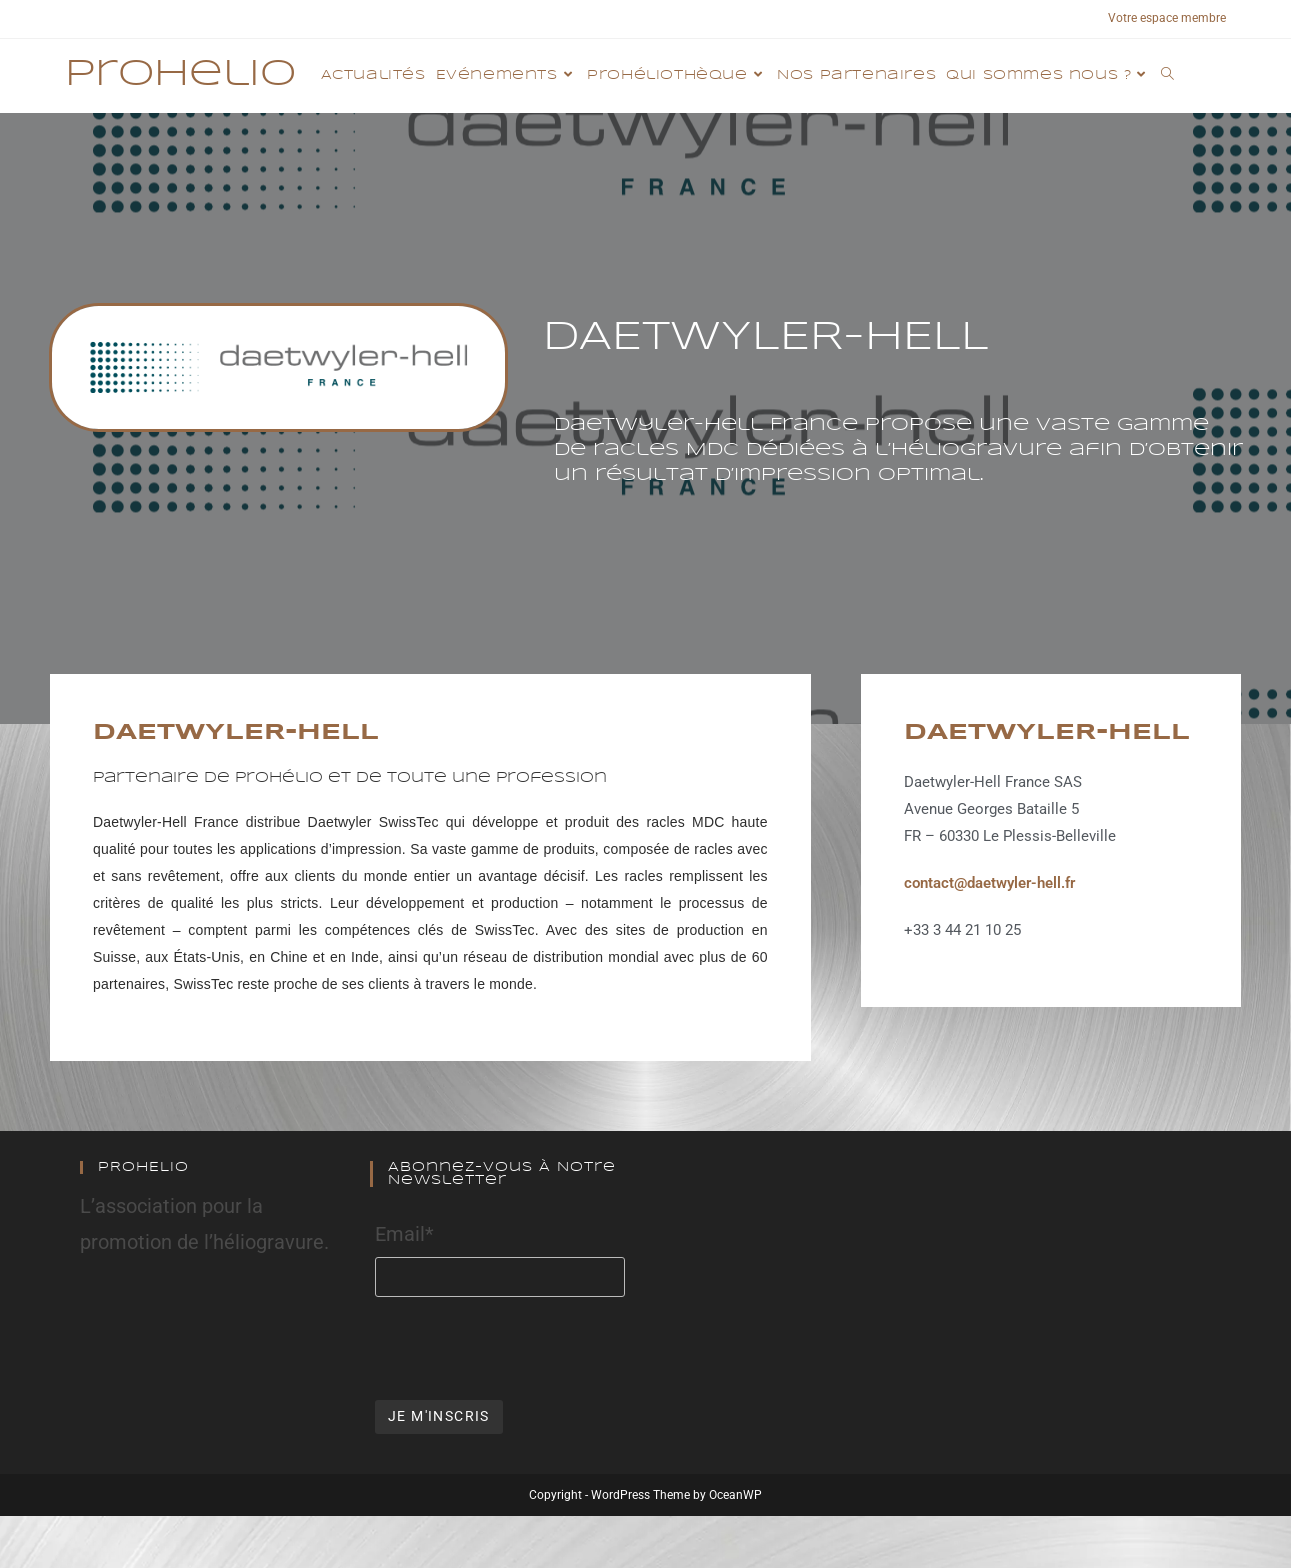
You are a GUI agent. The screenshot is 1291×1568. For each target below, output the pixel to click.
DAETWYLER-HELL (236, 733)
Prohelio (180, 75)
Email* (404, 1234)
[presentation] (527, 1346)
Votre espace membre (1167, 18)
